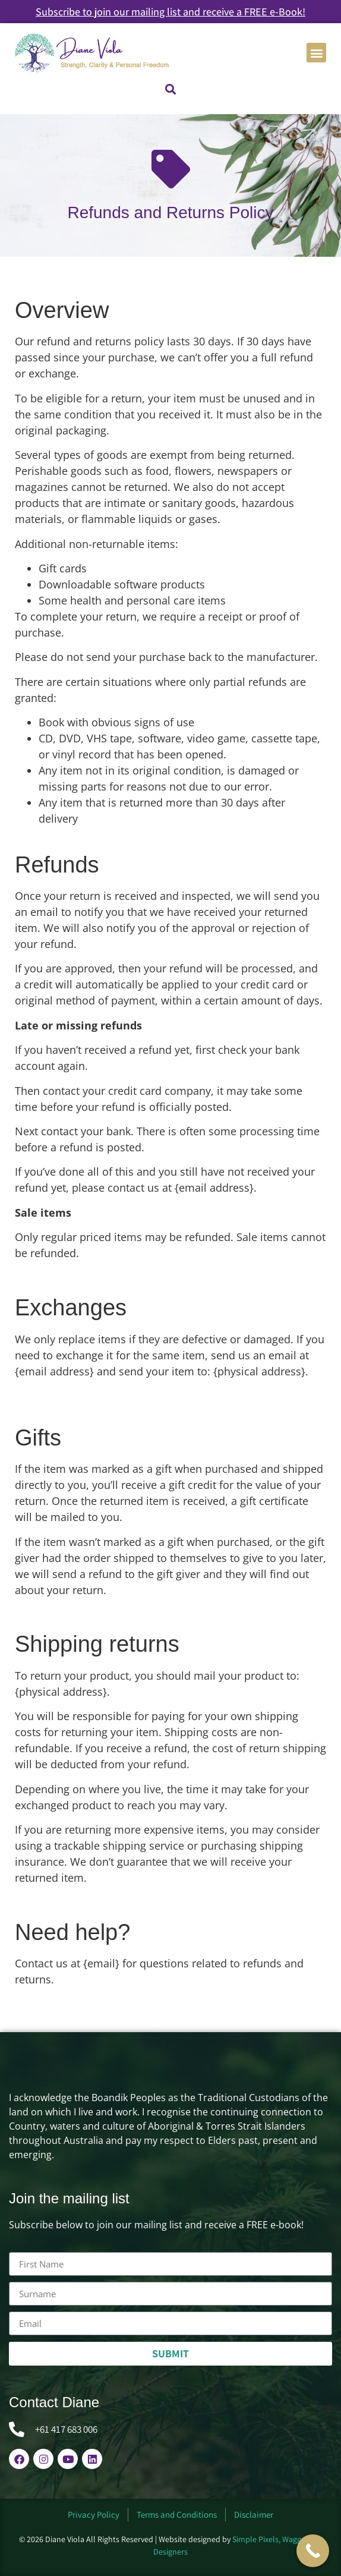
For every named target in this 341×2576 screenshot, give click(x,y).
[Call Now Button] (312, 2550)
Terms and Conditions (177, 2514)
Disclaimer (253, 2514)
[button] (316, 52)
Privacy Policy (93, 2514)
